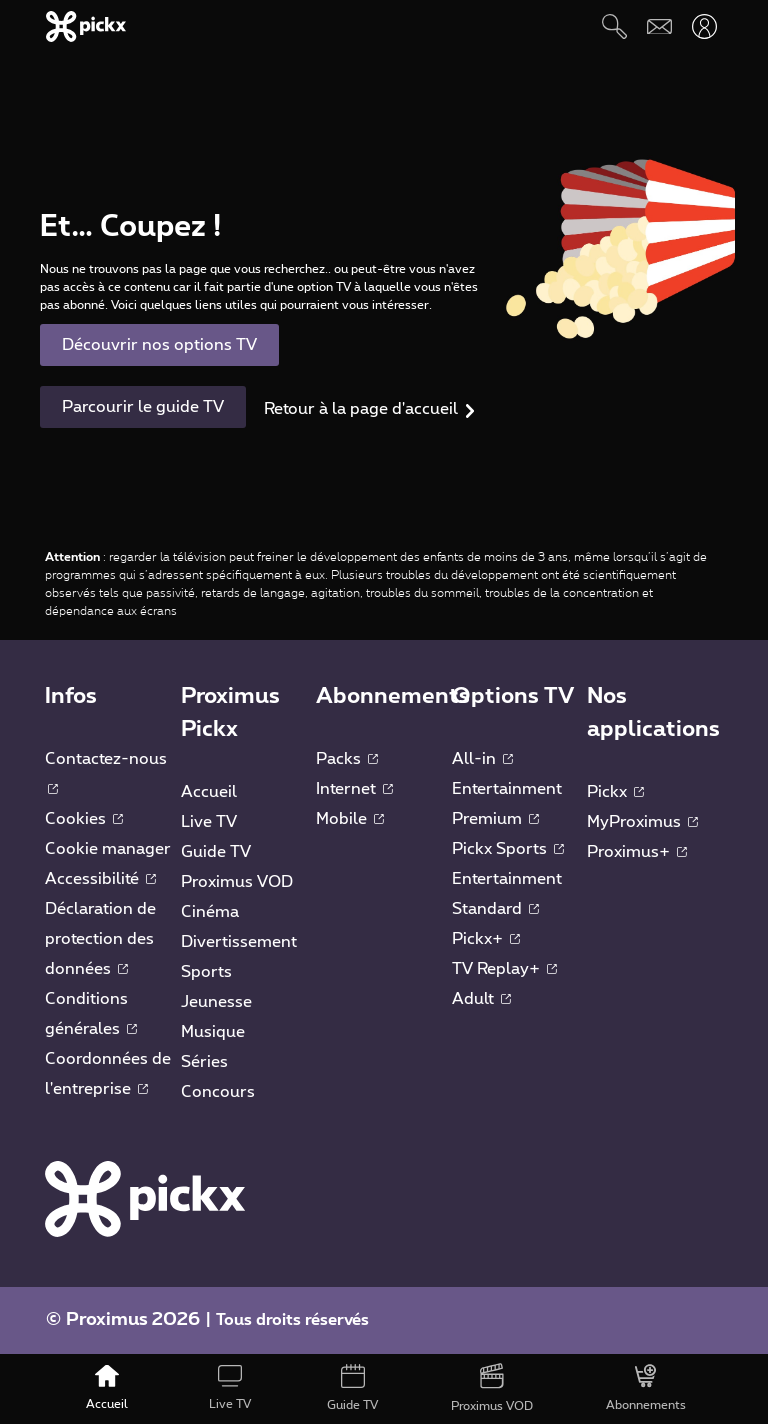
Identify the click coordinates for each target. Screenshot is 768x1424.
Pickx (615, 792)
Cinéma (210, 912)
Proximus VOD (237, 882)
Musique (213, 1032)
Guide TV (216, 852)
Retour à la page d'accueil (361, 409)
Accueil (209, 792)
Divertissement (239, 942)
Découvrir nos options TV (159, 345)
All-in (482, 759)
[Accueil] (107, 1389)
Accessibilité (100, 879)
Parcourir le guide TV (143, 407)
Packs (347, 759)
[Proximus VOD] (492, 1389)
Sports (206, 972)
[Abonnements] (646, 1389)
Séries (204, 1062)
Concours (218, 1092)
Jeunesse (216, 1002)
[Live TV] (229, 1389)
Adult (481, 999)
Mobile (350, 819)
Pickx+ (486, 939)
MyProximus (642, 822)
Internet (354, 789)
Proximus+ (637, 852)
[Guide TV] (353, 1389)
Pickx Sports (508, 849)
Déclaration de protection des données (100, 939)
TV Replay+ (504, 969)
